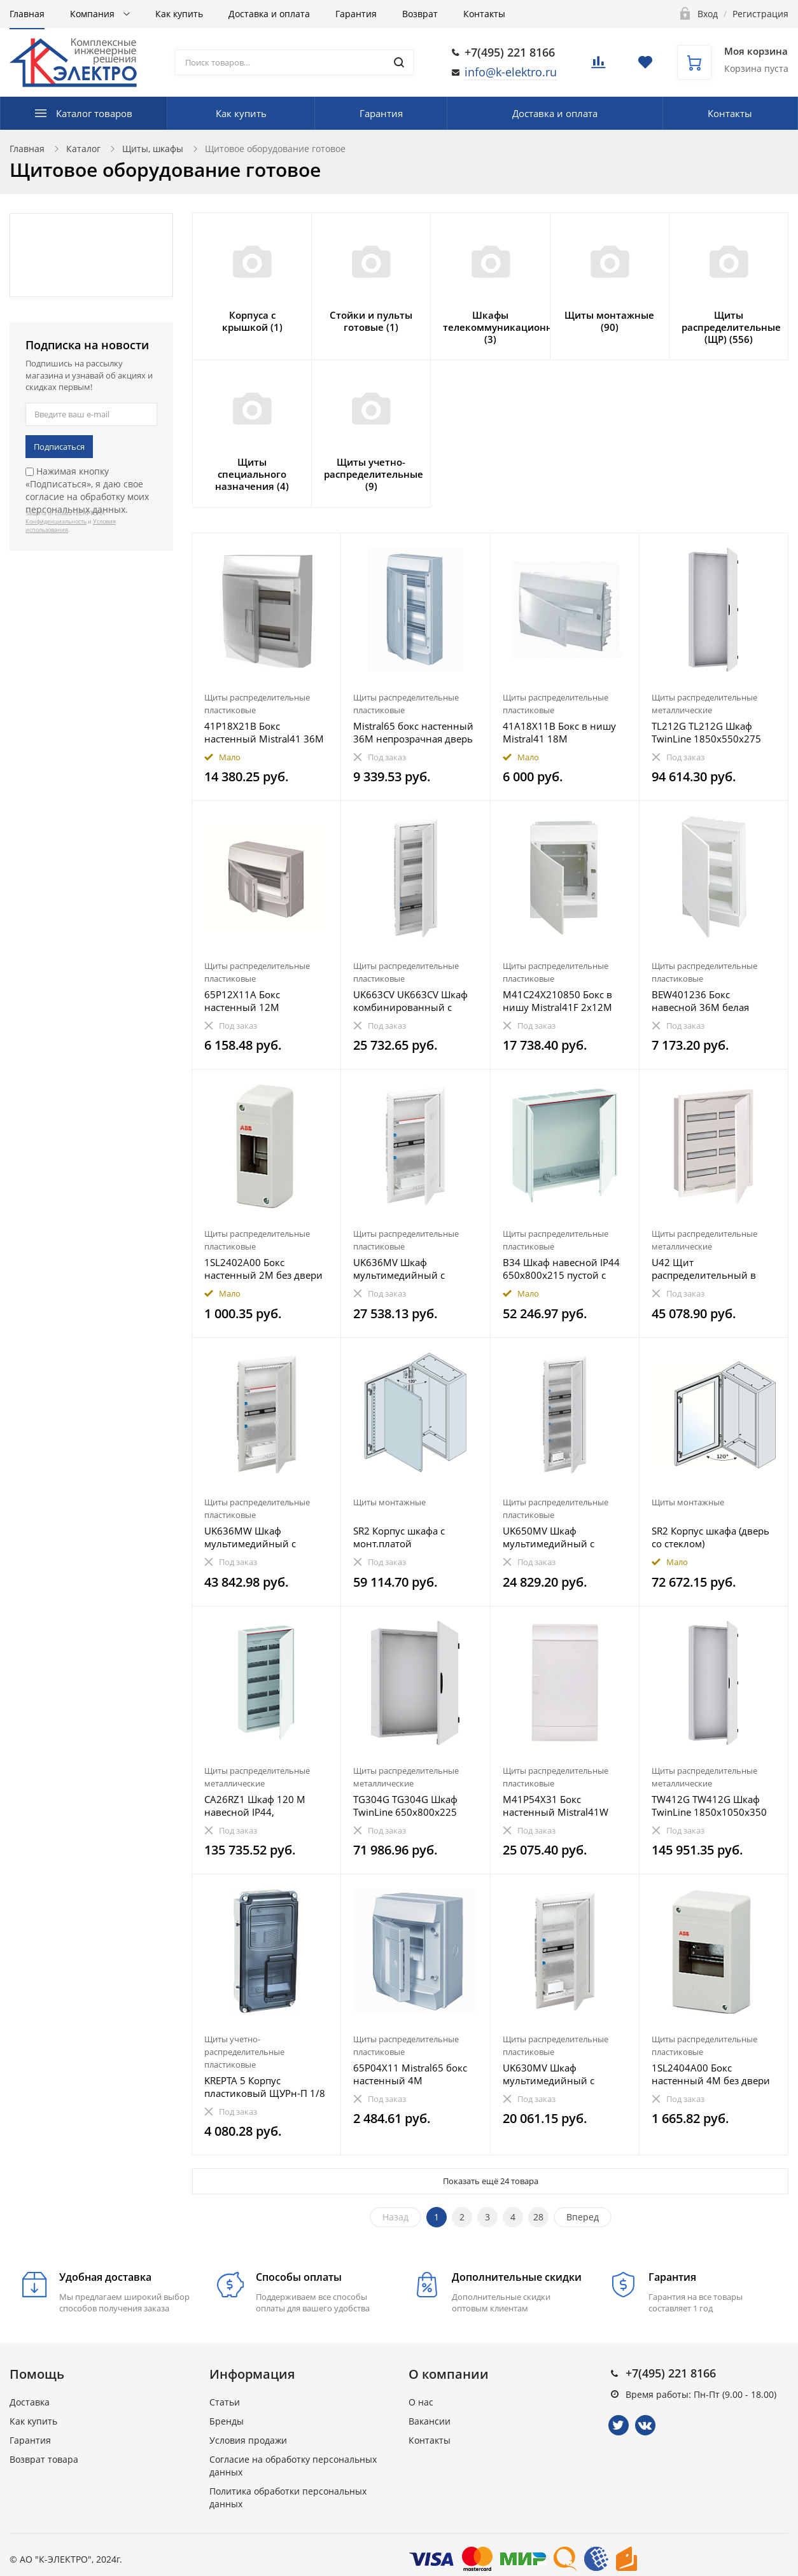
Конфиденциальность (56, 521)
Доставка (30, 2402)
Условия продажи (248, 2440)
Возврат (420, 14)
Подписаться (59, 446)
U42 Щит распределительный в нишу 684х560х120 (704, 1268)
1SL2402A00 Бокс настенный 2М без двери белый (263, 1268)
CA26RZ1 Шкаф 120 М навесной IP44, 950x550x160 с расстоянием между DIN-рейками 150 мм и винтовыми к (261, 1805)
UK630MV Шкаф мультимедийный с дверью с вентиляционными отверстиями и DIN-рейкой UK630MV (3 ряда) (562, 2074)
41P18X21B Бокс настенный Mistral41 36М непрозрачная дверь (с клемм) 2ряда (264, 732)
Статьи (224, 2402)
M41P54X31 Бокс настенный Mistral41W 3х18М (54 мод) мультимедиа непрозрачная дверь (555, 1805)
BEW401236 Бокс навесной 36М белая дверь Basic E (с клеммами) (714, 1000)
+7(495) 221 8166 (510, 52)
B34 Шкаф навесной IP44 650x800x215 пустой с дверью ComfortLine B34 (561, 1268)
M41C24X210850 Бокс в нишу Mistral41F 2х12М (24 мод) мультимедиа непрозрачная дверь (557, 1000)
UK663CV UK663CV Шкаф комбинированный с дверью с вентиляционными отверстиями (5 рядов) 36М (410, 1000)
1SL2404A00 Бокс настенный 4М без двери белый (711, 2074)
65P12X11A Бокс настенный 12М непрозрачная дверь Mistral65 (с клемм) (252, 1000)
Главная (27, 14)
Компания (93, 14)
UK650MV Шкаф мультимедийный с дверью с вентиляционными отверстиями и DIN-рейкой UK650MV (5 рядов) (549, 1537)
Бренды (226, 2421)
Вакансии (430, 2421)
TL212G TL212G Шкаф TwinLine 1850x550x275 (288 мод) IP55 (706, 732)
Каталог (83, 149)
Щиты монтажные (389, 1502)
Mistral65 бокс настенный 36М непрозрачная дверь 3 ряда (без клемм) (413, 732)
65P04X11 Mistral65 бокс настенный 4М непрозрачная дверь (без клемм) (411, 2074)
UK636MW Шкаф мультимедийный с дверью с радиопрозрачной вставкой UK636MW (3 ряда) (256, 1537)
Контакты (484, 14)
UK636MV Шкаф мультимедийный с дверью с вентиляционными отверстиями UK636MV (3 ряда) (412, 1268)
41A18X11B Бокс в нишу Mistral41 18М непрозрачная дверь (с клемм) (559, 732)
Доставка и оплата (269, 14)
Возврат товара (44, 2459)
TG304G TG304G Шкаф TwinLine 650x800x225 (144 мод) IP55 (405, 1805)
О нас (421, 2402)
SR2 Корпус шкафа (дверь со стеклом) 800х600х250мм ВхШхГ (710, 1537)
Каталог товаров (94, 113)
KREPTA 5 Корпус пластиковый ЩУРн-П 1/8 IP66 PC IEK (264, 2086)
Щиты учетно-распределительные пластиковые (244, 2051)
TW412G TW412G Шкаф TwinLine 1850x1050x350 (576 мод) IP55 (709, 1805)
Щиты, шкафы (152, 149)
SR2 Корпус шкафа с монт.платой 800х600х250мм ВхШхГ (408, 1537)
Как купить (179, 14)
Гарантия (356, 14)
